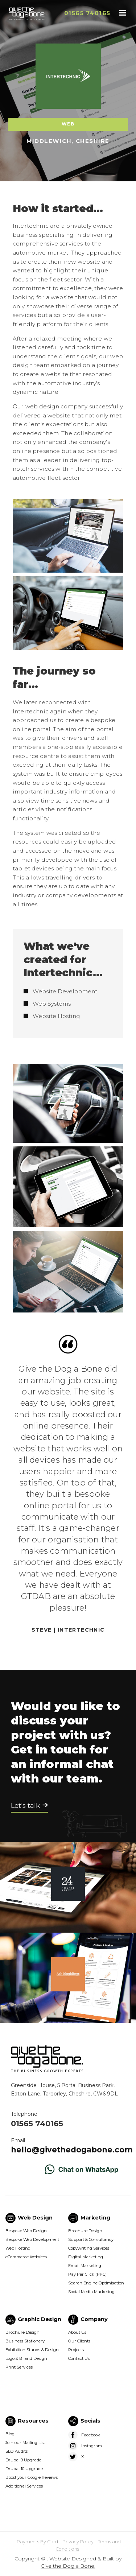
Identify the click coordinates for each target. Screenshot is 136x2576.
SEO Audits (16, 2451)
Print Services (19, 2367)
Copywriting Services (88, 2248)
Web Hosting (17, 2248)
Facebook (90, 2434)
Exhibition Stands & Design (32, 2349)
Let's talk (25, 1805)
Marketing (95, 2217)
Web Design (35, 2217)
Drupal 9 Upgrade (23, 2459)
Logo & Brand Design (26, 2358)
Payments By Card (37, 2541)
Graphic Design (39, 2319)
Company (94, 2319)
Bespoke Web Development (32, 2239)
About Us (77, 2332)
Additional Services (24, 2486)
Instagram (91, 2445)
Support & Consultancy (91, 2239)
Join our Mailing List (25, 2442)
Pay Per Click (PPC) (87, 2274)
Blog (10, 2433)
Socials (90, 2421)
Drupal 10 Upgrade (24, 2468)
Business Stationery (25, 2341)
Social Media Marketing (91, 2291)
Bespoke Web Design (26, 2230)
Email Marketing (84, 2265)
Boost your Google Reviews (31, 2477)
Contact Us (79, 2358)
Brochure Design (85, 2230)
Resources (33, 2421)
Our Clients (79, 2341)
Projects (76, 2349)
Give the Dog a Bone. (68, 2566)
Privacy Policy (78, 2541)
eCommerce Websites (26, 2256)
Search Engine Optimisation (96, 2283)
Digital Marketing (85, 2256)
